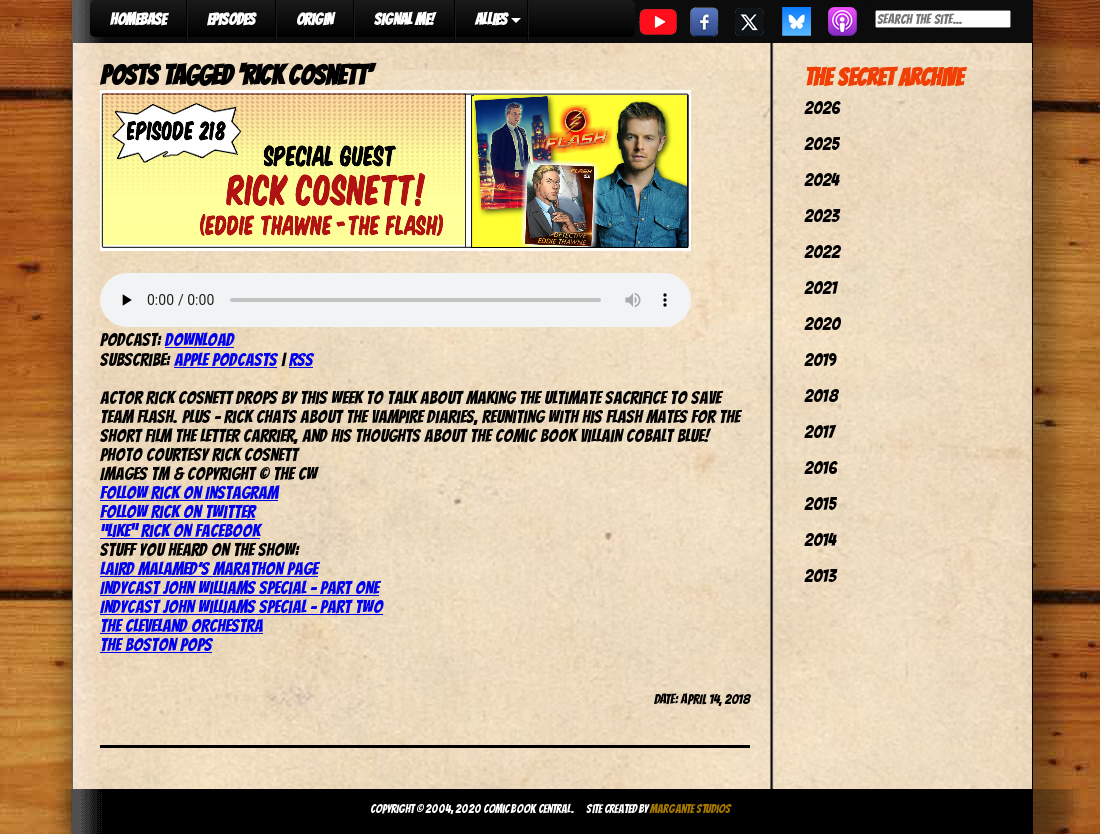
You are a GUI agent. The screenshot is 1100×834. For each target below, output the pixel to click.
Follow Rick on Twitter (177, 511)
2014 (820, 539)
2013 (820, 575)
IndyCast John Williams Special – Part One (239, 587)
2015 (820, 503)
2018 (821, 395)
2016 (820, 467)
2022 (822, 251)
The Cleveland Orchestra (181, 625)
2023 (821, 215)
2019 (820, 359)
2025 (821, 143)
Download (199, 339)
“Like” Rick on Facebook (180, 530)
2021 (820, 287)
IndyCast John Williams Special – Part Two (241, 606)
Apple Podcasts (225, 359)
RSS (301, 359)
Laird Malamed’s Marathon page (209, 568)
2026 (822, 107)
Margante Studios (690, 808)
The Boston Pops (156, 644)
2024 (821, 179)
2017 (819, 431)
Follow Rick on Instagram (189, 492)
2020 (822, 323)
